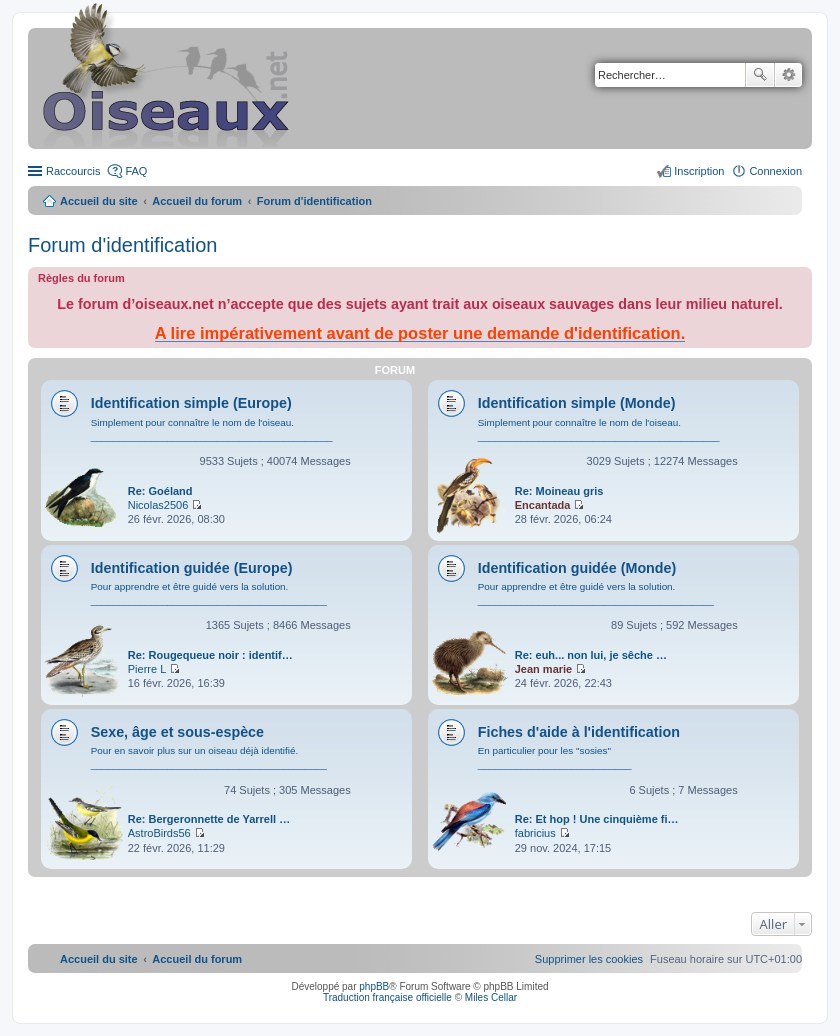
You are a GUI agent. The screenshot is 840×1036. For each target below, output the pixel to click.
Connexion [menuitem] (775, 171)
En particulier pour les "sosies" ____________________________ (555, 757)
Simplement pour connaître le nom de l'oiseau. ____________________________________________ (212, 429)
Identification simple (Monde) (577, 403)
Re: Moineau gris (559, 491)
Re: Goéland (160, 491)
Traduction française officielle (387, 997)
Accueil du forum (197, 201)
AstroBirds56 (159, 833)
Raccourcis (73, 171)
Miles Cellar (491, 997)
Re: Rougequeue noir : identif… (210, 655)
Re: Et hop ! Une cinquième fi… (597, 819)
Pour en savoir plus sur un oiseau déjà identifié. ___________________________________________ (209, 757)
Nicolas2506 (158, 505)
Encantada (543, 505)
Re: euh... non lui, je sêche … (591, 655)
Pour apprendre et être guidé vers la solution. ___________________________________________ (209, 593)
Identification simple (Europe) (191, 403)
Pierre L (147, 669)
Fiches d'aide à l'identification (579, 732)
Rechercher (760, 75)
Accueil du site (99, 201)
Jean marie (543, 669)
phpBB (374, 986)
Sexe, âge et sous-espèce (177, 732)
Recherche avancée (788, 75)
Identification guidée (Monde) (577, 568)
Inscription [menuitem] (699, 171)
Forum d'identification (122, 245)
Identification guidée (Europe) (192, 568)
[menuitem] (589, 959)
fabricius (535, 833)
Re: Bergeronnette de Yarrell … (209, 819)
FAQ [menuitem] (136, 171)
